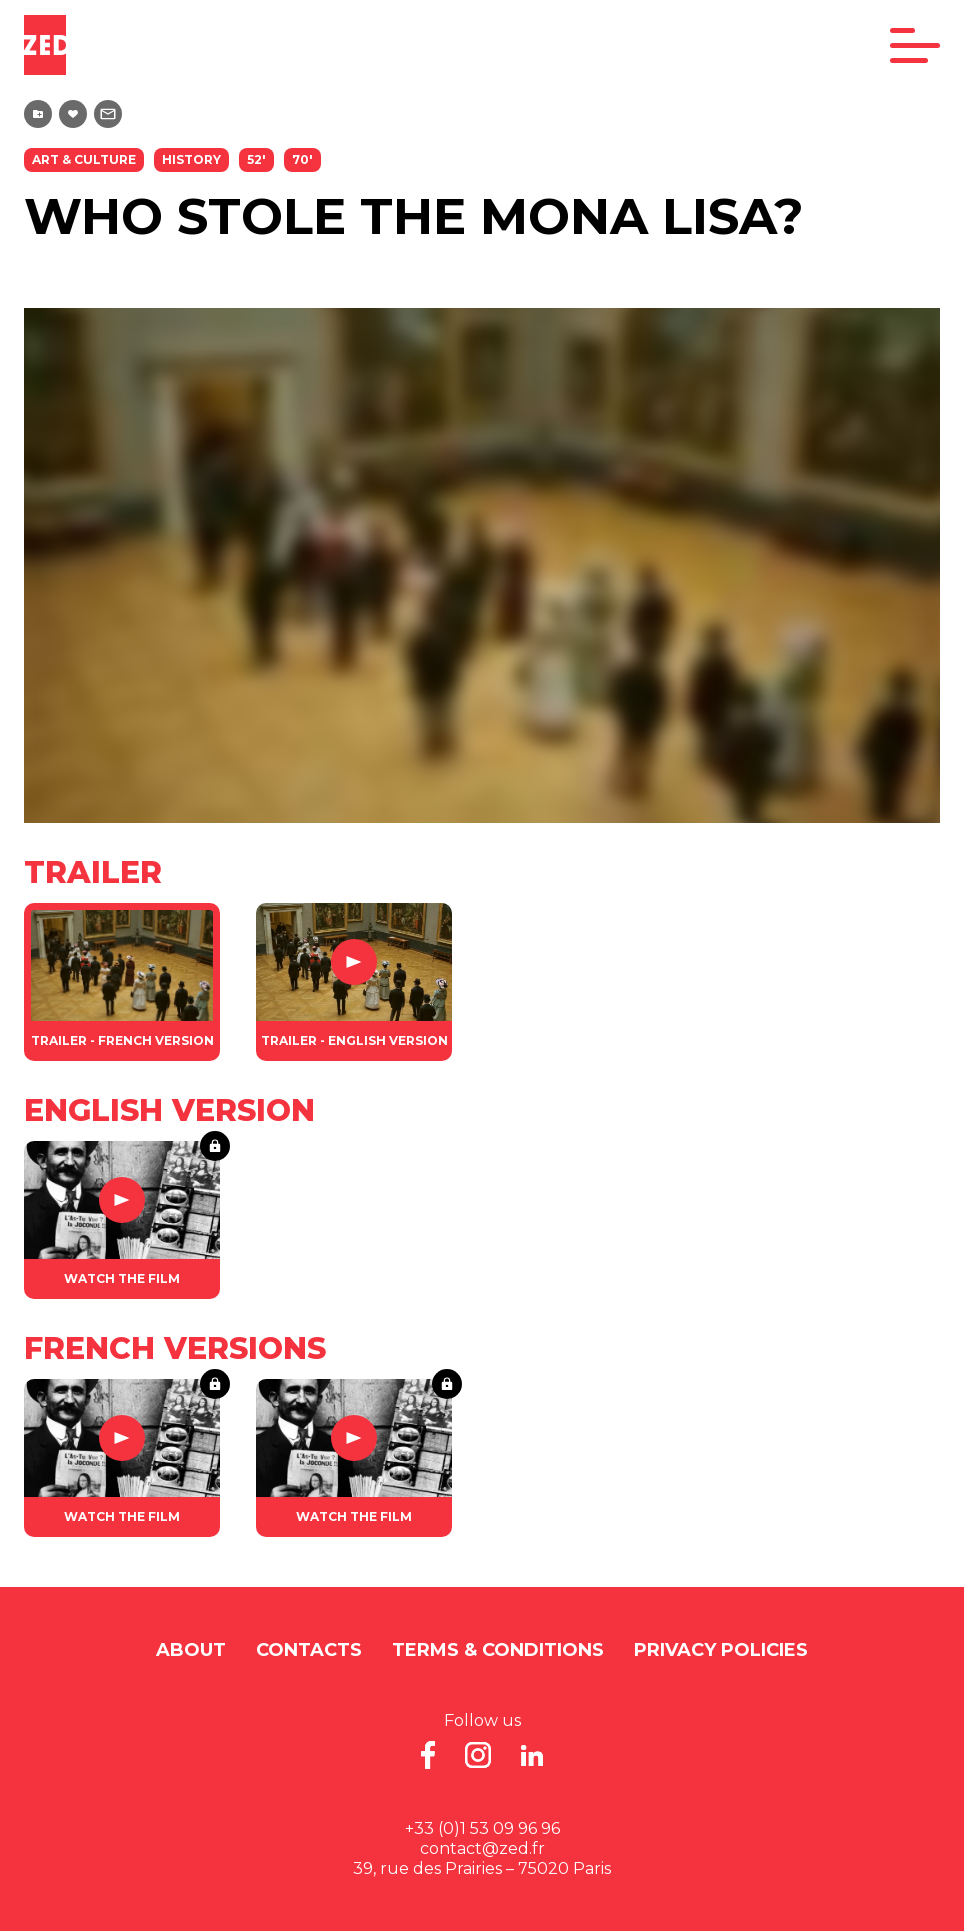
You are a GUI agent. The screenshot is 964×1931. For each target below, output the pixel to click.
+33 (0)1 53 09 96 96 (482, 1828)
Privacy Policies (721, 1650)
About (191, 1650)
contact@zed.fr (482, 1848)
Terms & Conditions (498, 1650)
